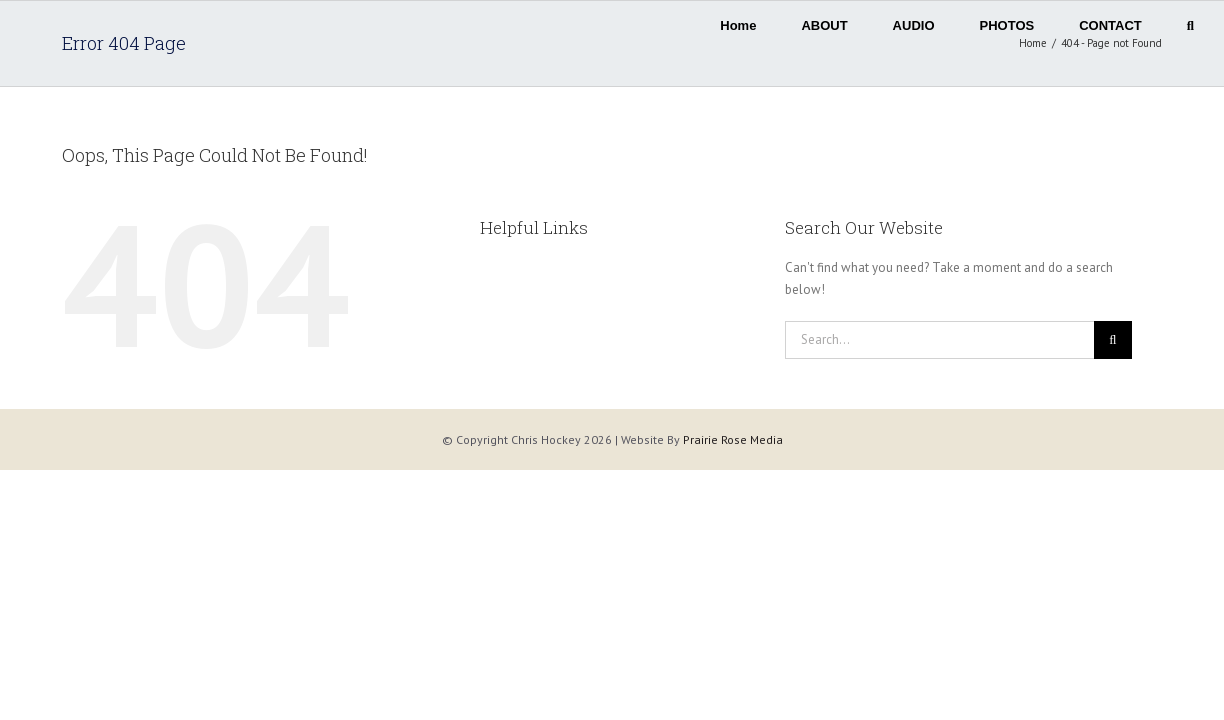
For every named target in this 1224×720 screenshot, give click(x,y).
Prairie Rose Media (733, 439)
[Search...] (939, 340)
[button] (1190, 20)
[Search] (1113, 340)
